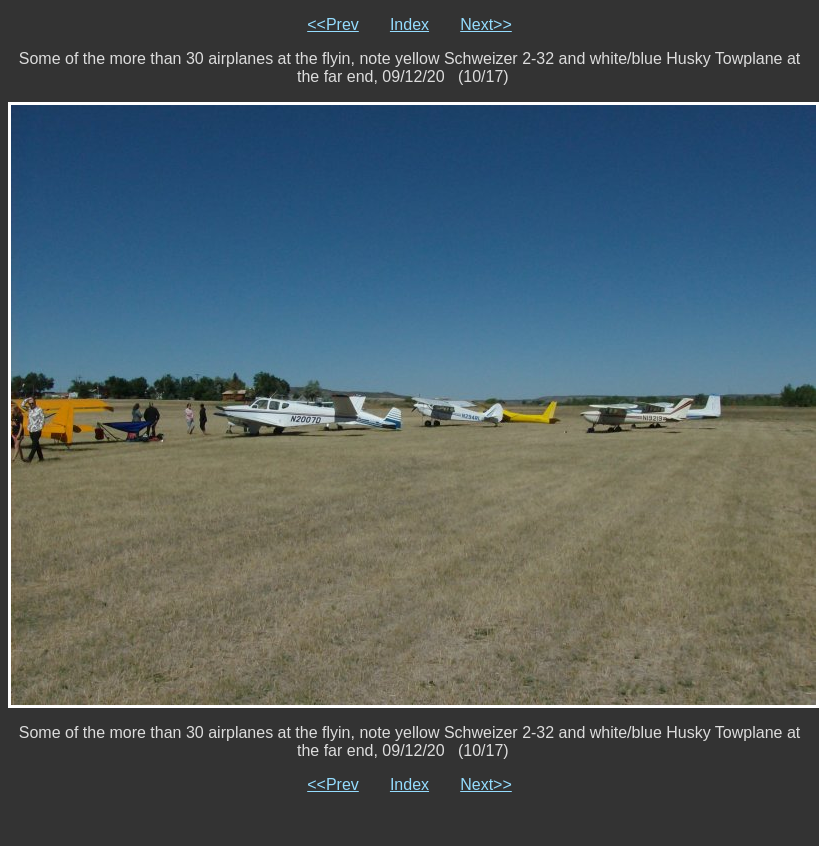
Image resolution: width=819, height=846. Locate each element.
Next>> (486, 24)
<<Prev (333, 24)
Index (409, 24)
